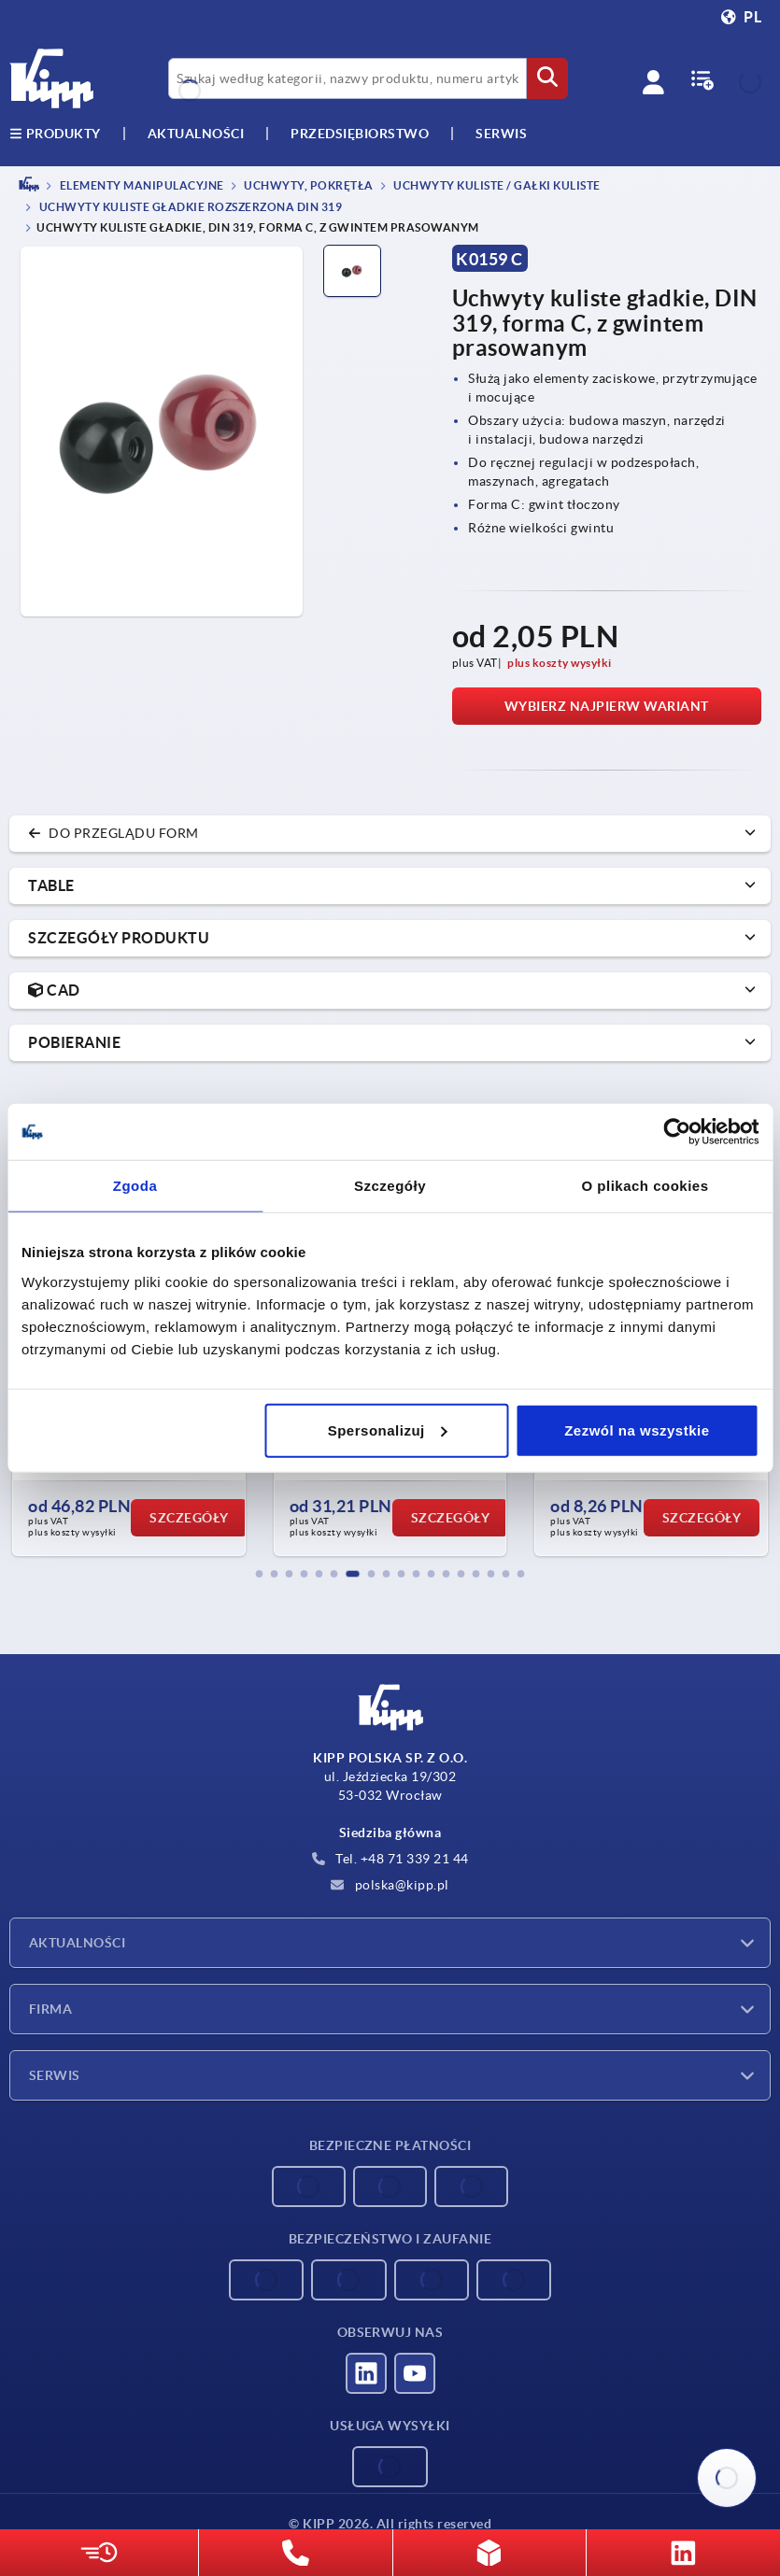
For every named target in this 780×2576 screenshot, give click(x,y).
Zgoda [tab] (135, 1186)
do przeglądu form (113, 833)
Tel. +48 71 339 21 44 (390, 1858)
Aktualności (77, 1942)
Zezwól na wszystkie (636, 1429)
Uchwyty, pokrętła (308, 185)
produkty (55, 133)
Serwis (54, 2075)
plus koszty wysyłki (559, 663)
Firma (50, 2009)
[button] (259, 1574)
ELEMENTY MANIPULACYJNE (140, 185)
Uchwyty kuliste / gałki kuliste (496, 185)
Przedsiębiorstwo (360, 133)
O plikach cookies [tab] (644, 1186)
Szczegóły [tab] (390, 1186)
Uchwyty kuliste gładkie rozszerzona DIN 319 (189, 208)
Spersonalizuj (387, 1429)
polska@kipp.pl (390, 1884)
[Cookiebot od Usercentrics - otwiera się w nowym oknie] (677, 1132)
